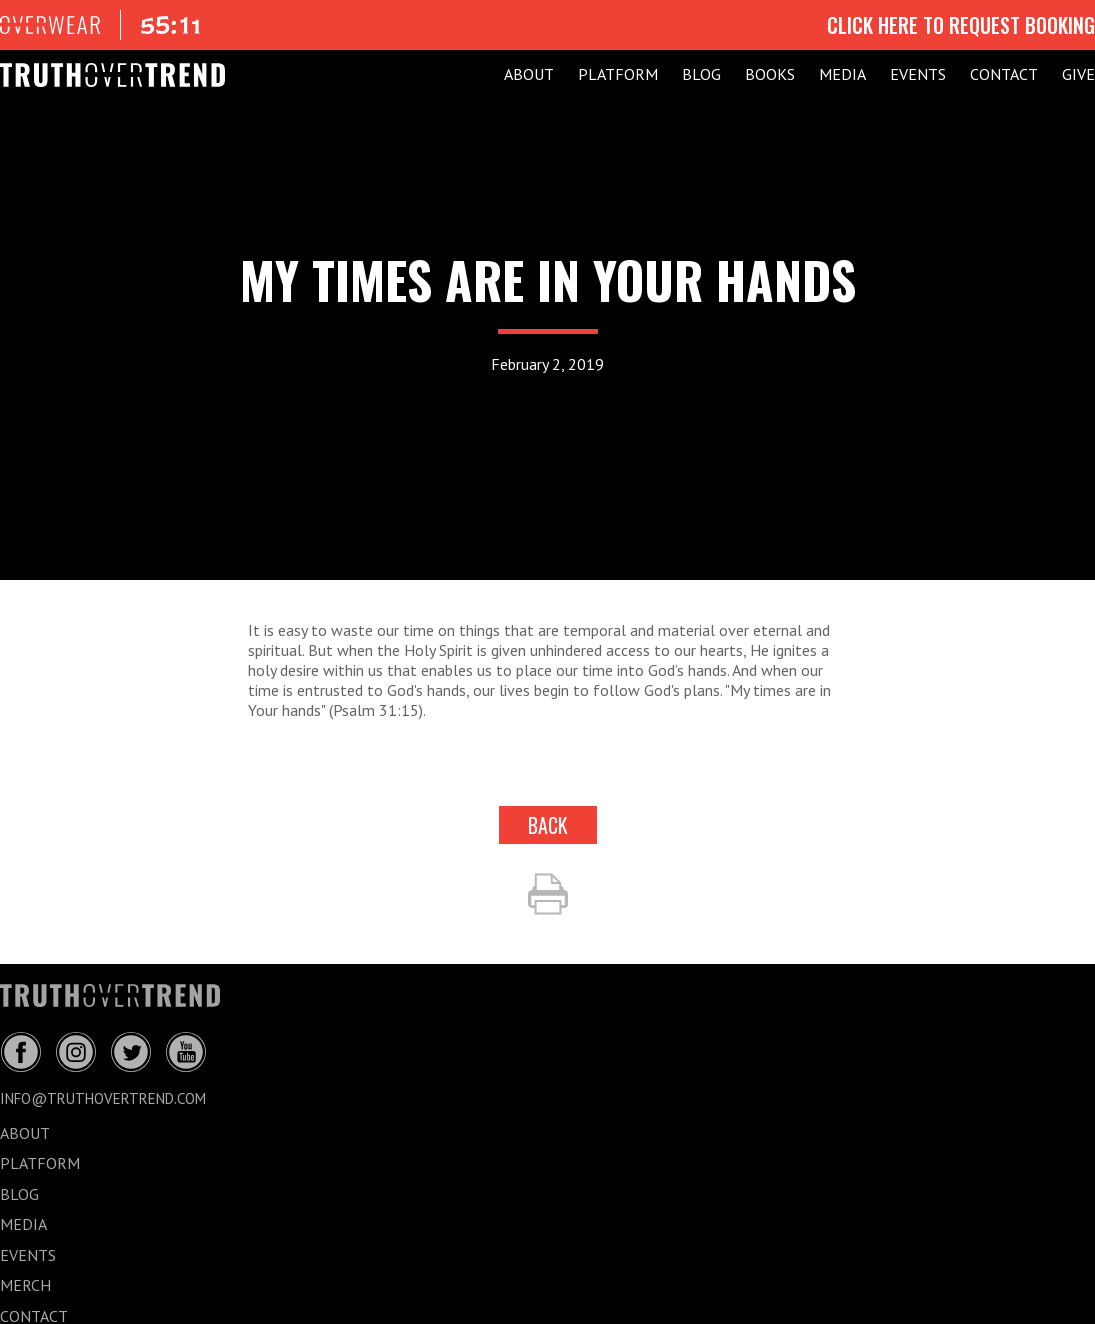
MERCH (25, 1285)
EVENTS (918, 74)
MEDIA (842, 74)
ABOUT (529, 74)
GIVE (1078, 74)
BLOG (701, 74)
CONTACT (1004, 74)
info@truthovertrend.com (103, 1098)
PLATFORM (618, 74)
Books (770, 74)
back (548, 825)
